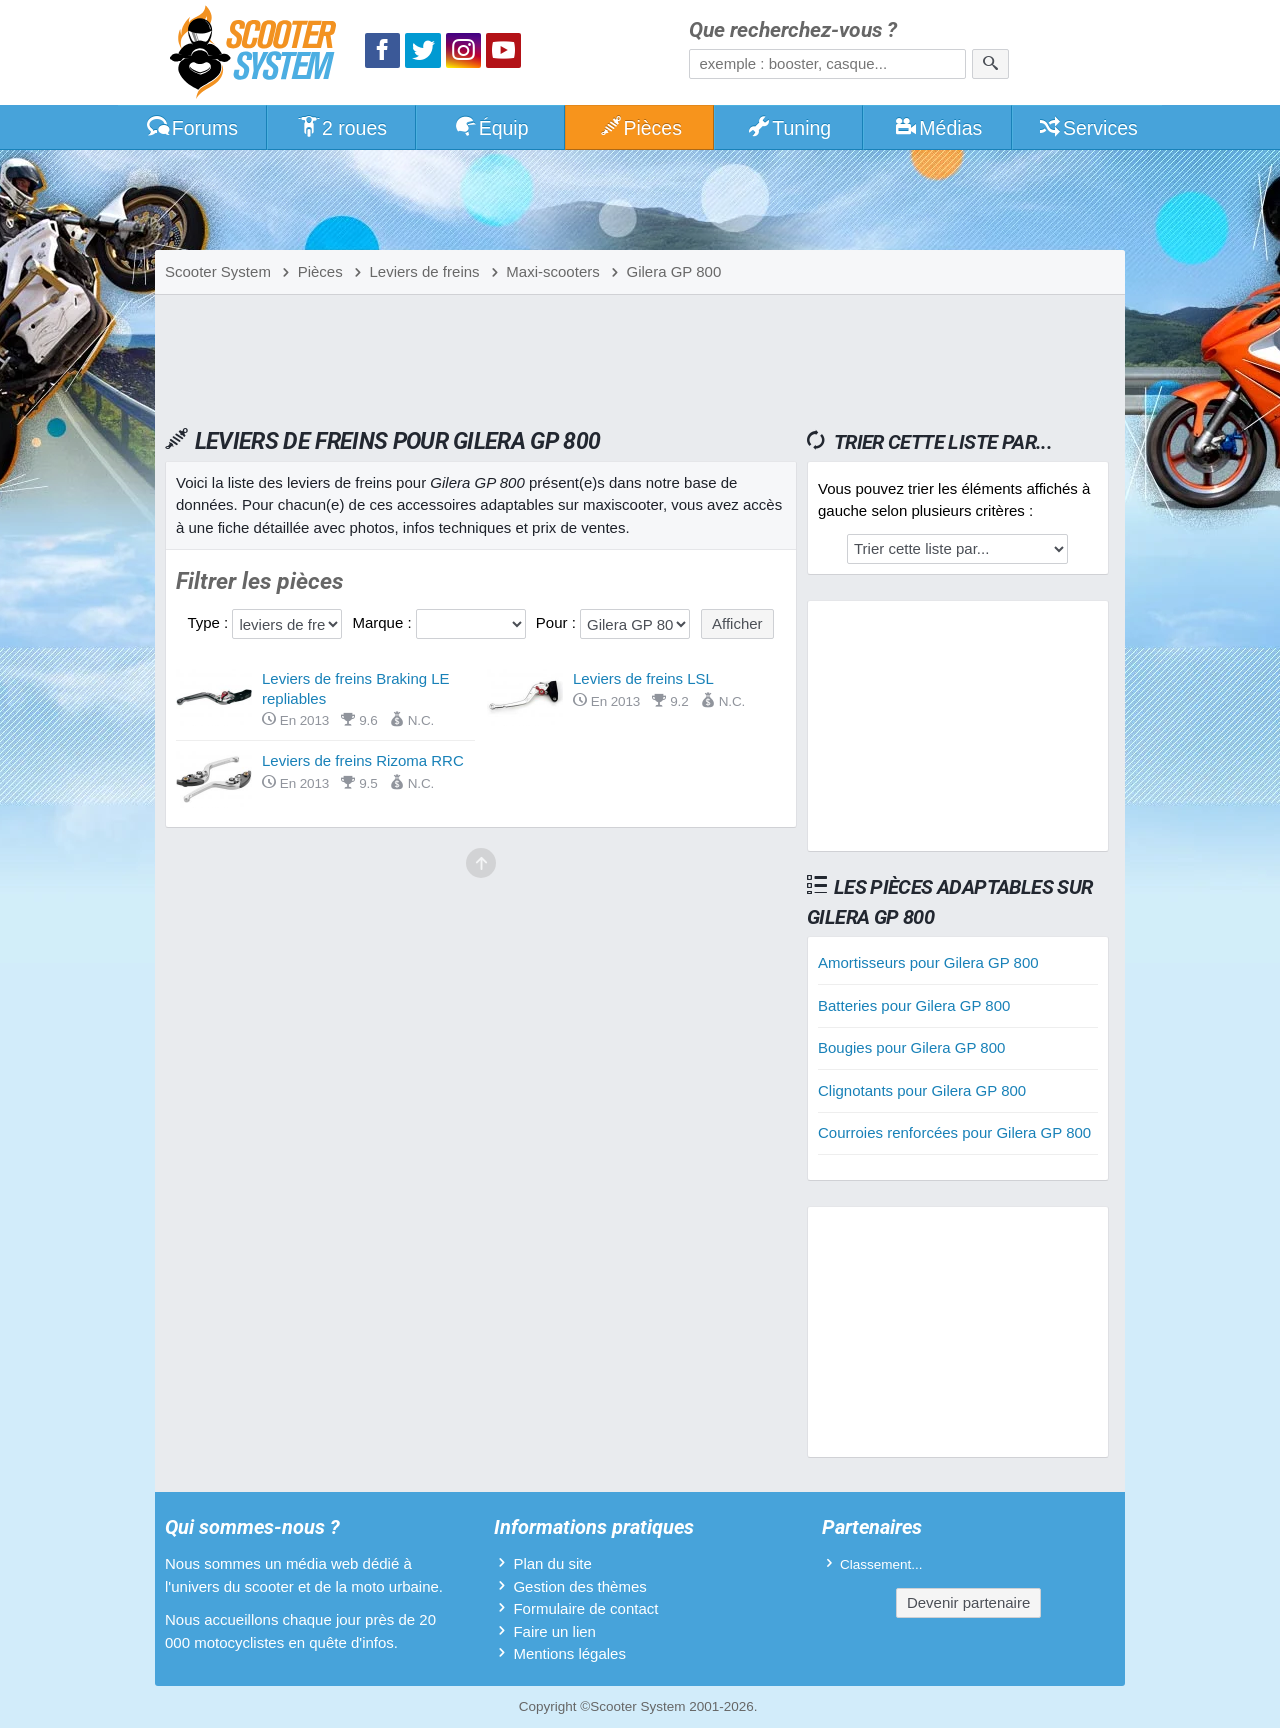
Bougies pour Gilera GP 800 (911, 1047)
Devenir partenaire (968, 1602)
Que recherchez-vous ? (793, 30)
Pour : (558, 622)
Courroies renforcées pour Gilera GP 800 (954, 1132)
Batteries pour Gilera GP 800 (914, 1005)
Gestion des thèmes (579, 1586)
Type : (209, 622)
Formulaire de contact (585, 1608)
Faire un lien (554, 1631)
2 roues (341, 128)
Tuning (789, 128)
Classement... (881, 1564)
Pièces (640, 128)
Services (1087, 128)
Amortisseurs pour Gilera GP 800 (928, 962)
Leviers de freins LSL (643, 678)
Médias (938, 128)
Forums (192, 128)
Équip (491, 128)
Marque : (383, 622)
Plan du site (552, 1563)
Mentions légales (569, 1653)
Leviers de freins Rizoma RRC (363, 760)
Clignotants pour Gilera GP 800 (922, 1090)
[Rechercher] (990, 64)
